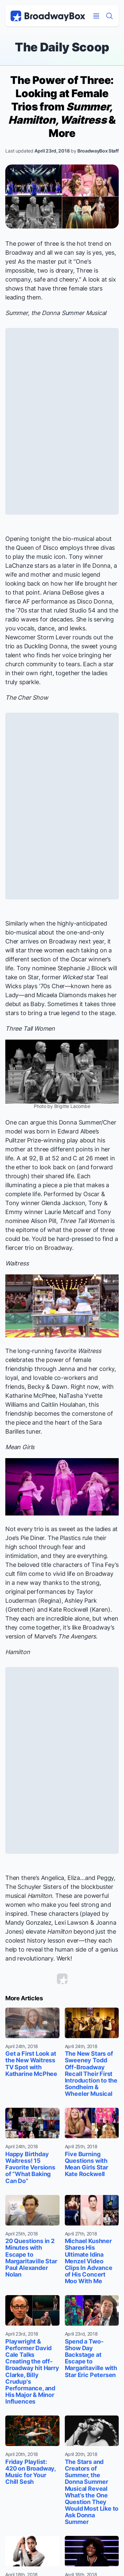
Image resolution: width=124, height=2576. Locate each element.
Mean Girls (19, 1447)
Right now (85, 1386)
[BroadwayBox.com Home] (48, 16)
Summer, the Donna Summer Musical (55, 312)
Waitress (17, 1263)
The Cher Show (26, 697)
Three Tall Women (30, 1028)
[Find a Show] (109, 16)
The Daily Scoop (62, 47)
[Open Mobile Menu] (96, 16)
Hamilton (17, 1651)
